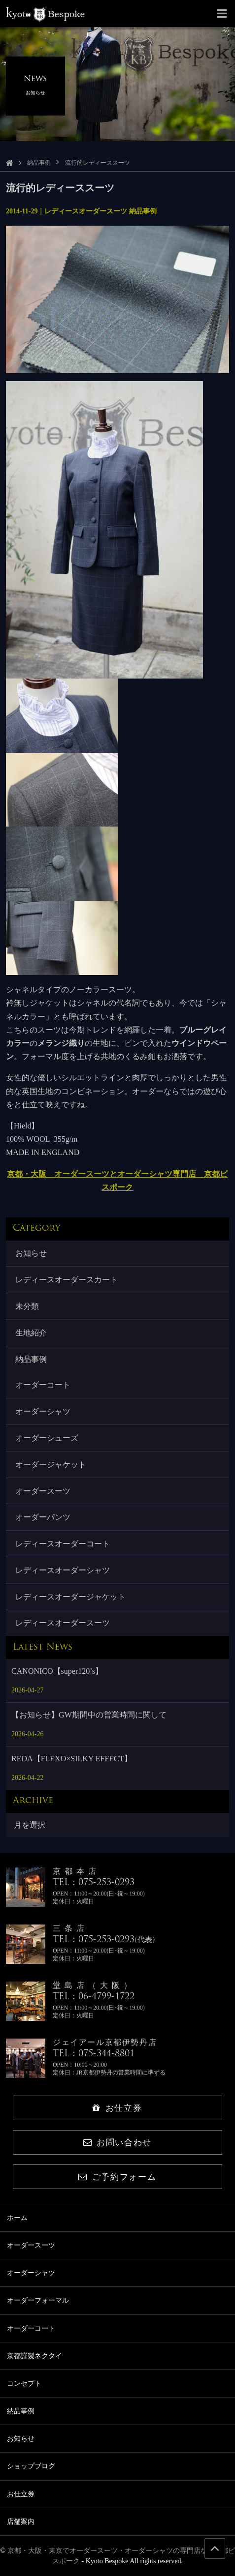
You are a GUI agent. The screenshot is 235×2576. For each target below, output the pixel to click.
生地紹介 (31, 1333)
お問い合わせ (117, 2142)
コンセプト (24, 2383)
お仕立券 (117, 2108)
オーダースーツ (42, 1491)
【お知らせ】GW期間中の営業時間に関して (89, 1715)
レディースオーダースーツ (62, 1623)
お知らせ (31, 1253)
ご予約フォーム (117, 2177)
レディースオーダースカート (66, 1279)
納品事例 (39, 162)
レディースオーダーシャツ (62, 1570)
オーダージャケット (50, 1464)
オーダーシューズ (46, 1438)
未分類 (27, 1306)
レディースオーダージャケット (70, 1597)
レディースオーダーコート (62, 1544)
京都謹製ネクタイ (34, 2356)
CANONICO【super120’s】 (57, 1671)
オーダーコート (42, 1385)
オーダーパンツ (42, 1517)
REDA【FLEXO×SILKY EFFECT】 (71, 1758)
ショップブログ (31, 2466)
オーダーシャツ (42, 1411)
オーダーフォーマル (38, 2300)
